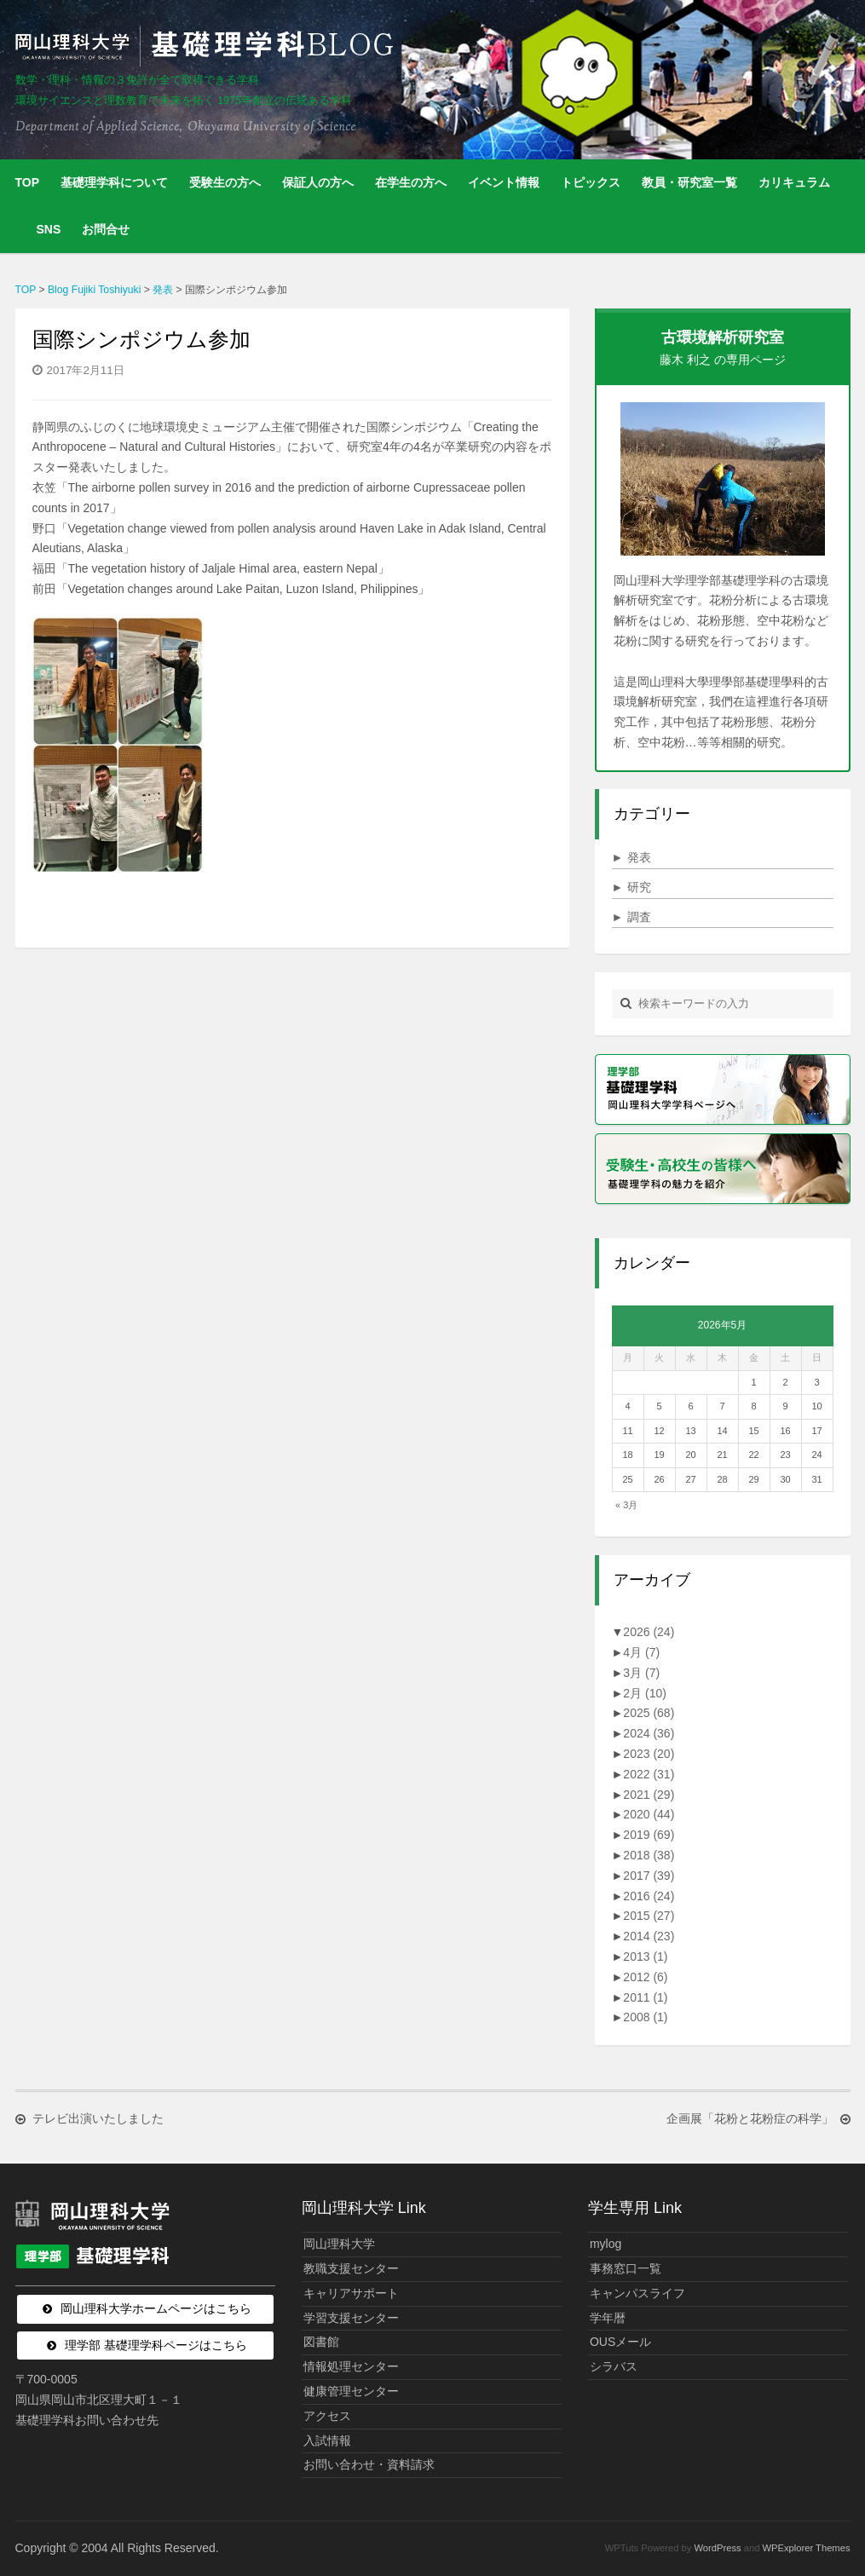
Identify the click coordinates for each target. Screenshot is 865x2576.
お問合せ (106, 229)
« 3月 (626, 1505)
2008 (645, 2017)
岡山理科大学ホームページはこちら (156, 2308)
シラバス (613, 2366)
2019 (648, 1834)
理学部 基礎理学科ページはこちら (156, 2345)
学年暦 (608, 2318)
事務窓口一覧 (625, 2268)
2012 (645, 1977)
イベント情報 (503, 182)
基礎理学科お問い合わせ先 (87, 2420)
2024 (648, 1733)
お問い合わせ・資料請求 (369, 2464)
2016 (648, 1896)
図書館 (321, 2341)
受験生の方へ (225, 182)
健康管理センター (351, 2391)
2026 (648, 1632)
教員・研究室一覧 (689, 182)
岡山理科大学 (339, 2243)
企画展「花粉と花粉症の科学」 (749, 2119)
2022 (648, 1774)
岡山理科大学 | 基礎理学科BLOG (208, 46)
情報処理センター (351, 2366)
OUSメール (620, 2341)
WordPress (717, 2548)
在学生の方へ (411, 182)
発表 (632, 857)
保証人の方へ (318, 182)
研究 (632, 887)
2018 (648, 1855)
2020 (648, 1814)
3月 (641, 1673)
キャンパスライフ (637, 2293)
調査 (632, 917)
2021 (648, 1794)
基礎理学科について (114, 182)
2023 (648, 1754)
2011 (645, 1997)
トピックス (590, 182)
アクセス (327, 2416)
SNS (49, 229)
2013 (645, 1956)
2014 (648, 1936)
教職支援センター (351, 2268)
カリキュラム (794, 182)
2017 (648, 1875)
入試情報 (327, 2440)
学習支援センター (351, 2318)
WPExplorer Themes (807, 2548)
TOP (27, 182)
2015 (648, 1915)
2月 (644, 1693)
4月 (641, 1652)
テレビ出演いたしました (98, 2119)
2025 (648, 1713)
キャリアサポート (351, 2293)
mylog (605, 2243)
